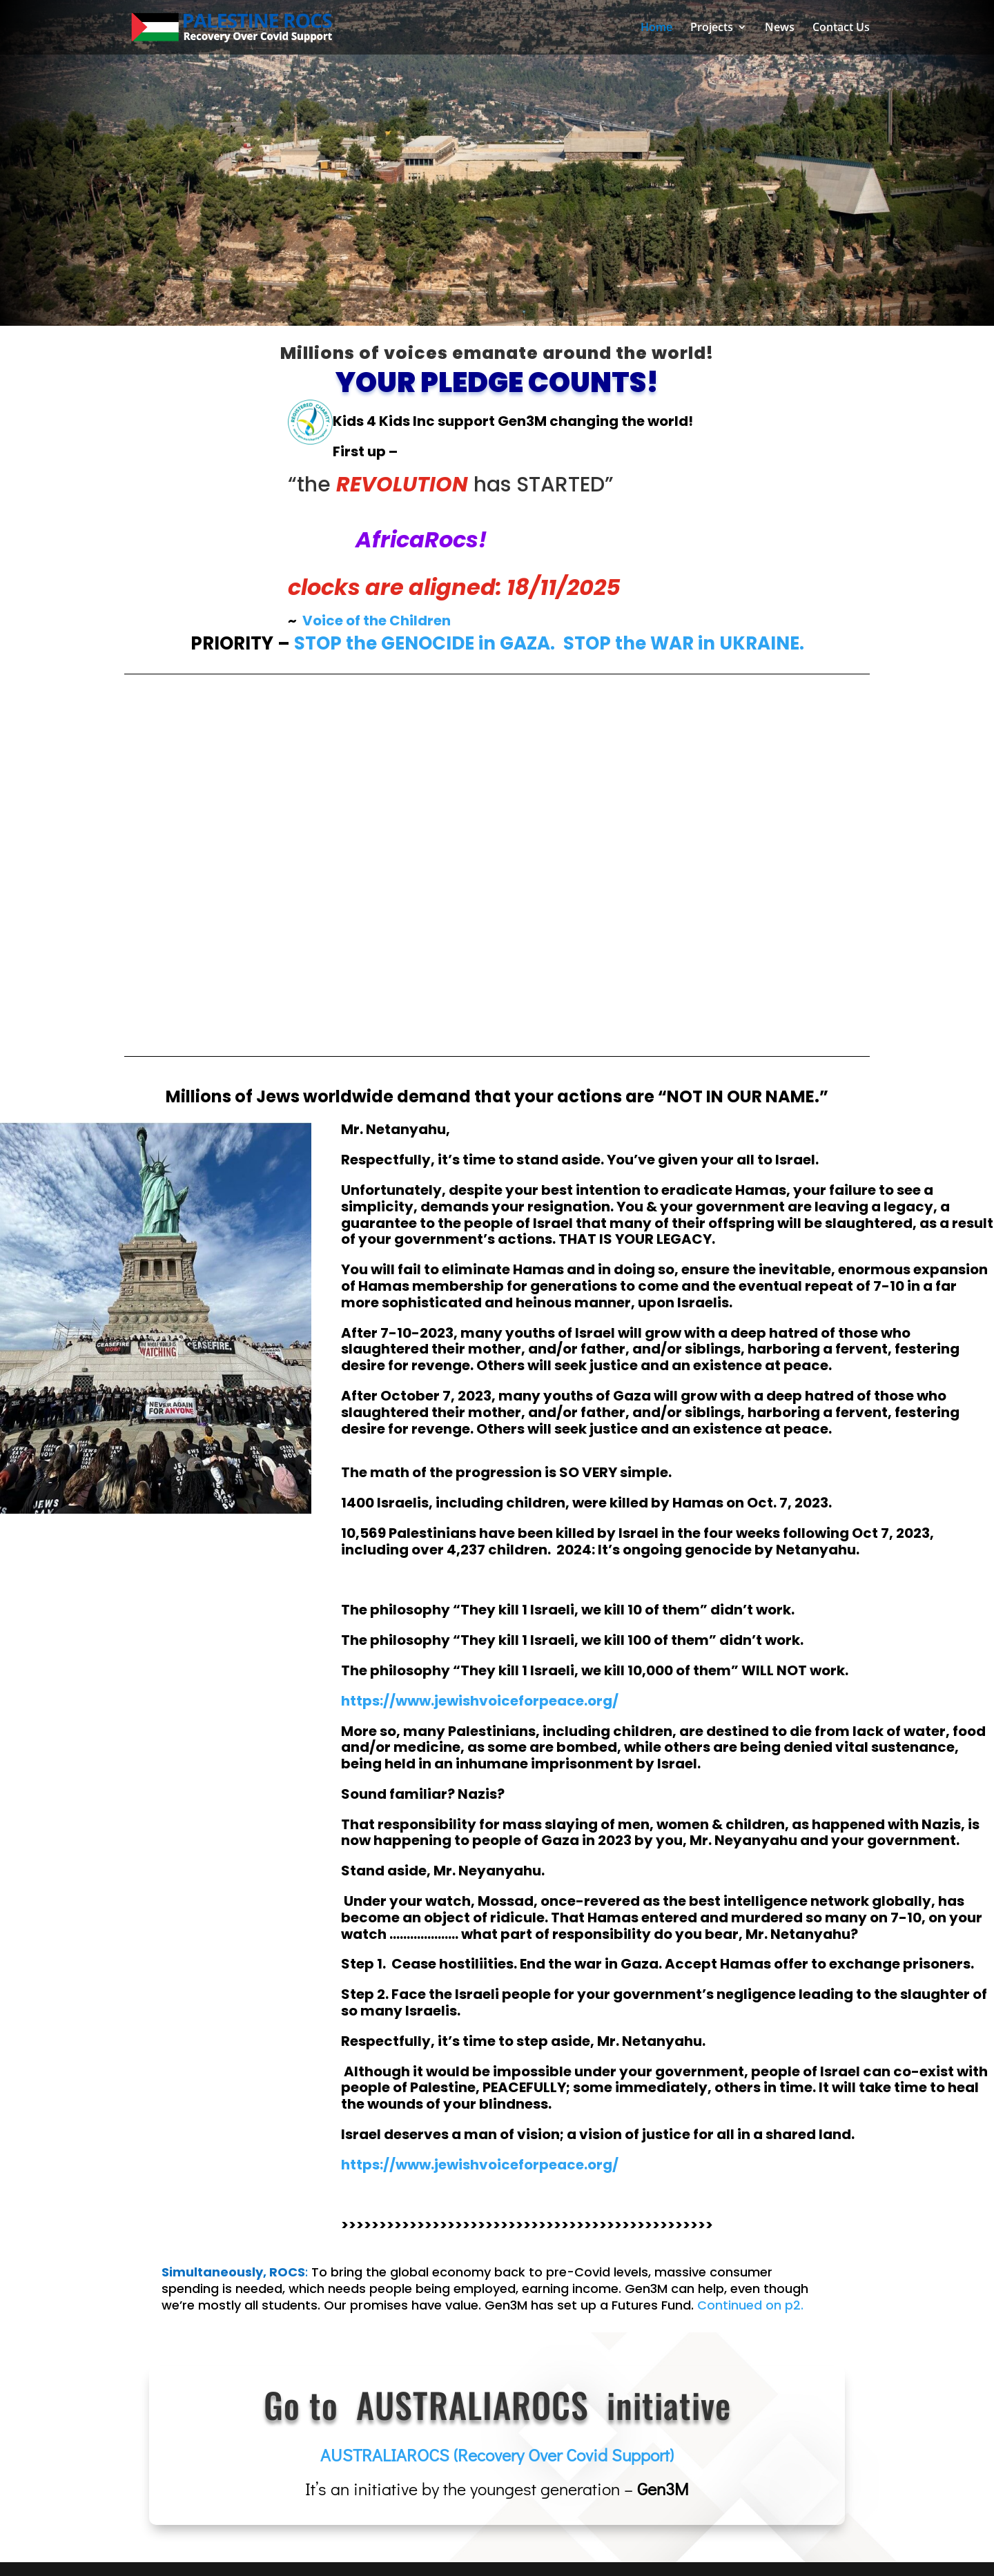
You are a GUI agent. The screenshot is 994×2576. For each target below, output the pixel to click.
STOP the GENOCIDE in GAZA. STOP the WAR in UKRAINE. (549, 643)
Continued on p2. (750, 2305)
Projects (711, 29)
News (780, 29)
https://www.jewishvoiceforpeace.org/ (479, 2164)
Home (656, 29)
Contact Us (841, 29)
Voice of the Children (376, 620)
